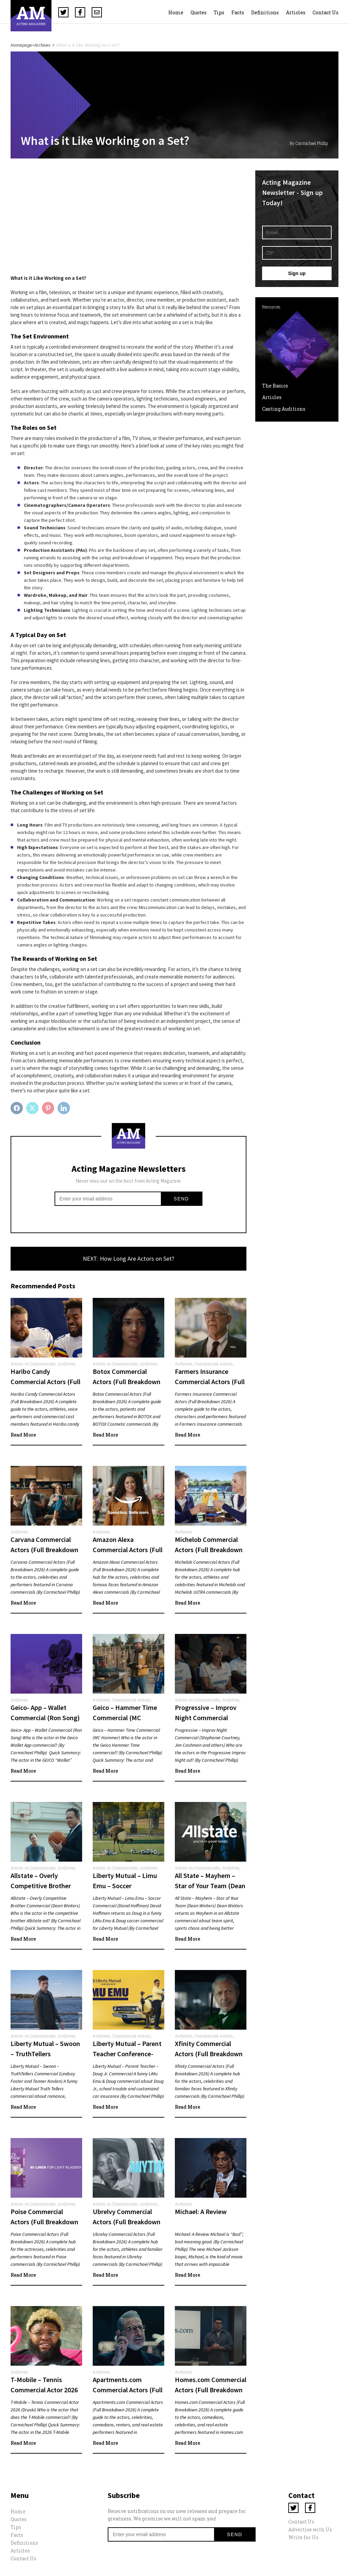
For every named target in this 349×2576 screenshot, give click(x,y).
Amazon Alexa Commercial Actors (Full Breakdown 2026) (128, 1549)
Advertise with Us (310, 2529)
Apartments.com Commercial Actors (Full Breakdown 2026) (128, 2389)
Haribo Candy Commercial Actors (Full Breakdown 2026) (45, 1381)
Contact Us (325, 12)
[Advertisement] (128, 218)
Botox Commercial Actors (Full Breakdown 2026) (127, 1381)
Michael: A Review (201, 2211)
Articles (295, 12)
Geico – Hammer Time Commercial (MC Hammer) (125, 1717)
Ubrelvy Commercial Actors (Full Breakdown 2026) (127, 2221)
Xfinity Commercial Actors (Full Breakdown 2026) (209, 2053)
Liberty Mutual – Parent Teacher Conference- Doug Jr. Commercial (127, 2053)
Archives (42, 45)
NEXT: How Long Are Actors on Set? (128, 1258)
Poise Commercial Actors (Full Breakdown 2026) (44, 2221)
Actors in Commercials (33, 1363)
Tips (219, 12)
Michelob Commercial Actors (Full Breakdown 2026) (209, 1549)
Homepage (21, 45)
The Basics (275, 385)
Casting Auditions (283, 409)
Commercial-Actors (213, 1363)
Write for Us (303, 2537)
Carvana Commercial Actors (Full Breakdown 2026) (44, 1549)
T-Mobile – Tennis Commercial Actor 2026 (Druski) (44, 2389)
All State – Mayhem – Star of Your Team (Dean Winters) (210, 1885)
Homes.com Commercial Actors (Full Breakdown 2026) (210, 2389)
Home (175, 12)
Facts (237, 12)
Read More (23, 1434)
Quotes (199, 12)
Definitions (265, 12)
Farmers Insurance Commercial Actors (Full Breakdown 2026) (210, 1381)
